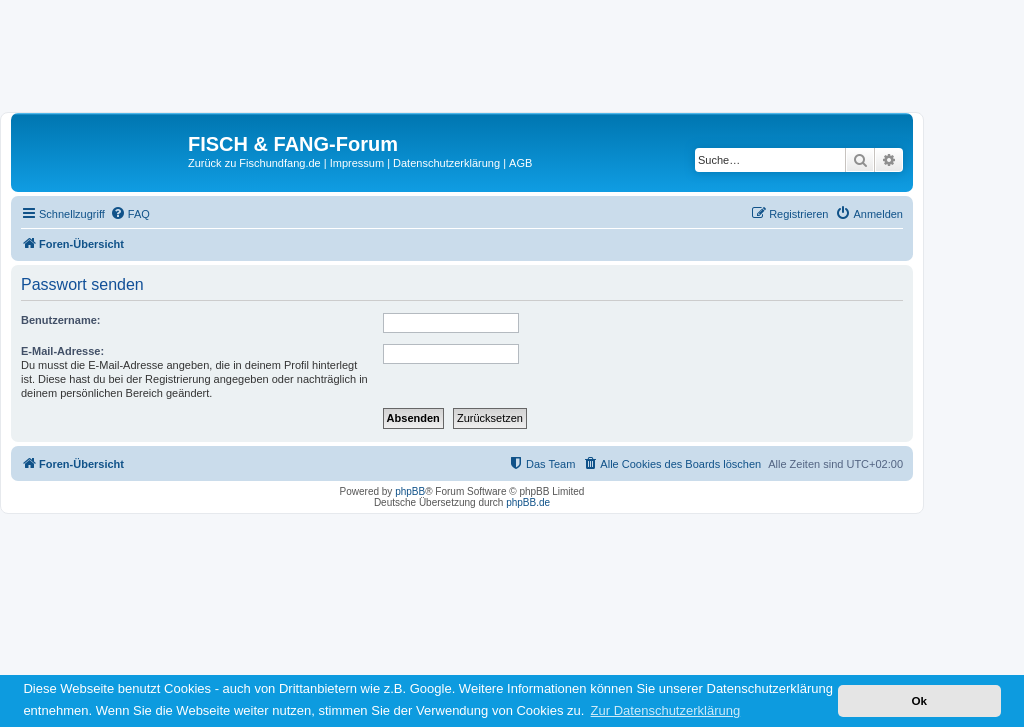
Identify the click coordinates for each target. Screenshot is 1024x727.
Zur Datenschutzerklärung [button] (666, 710)
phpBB (410, 491)
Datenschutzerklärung (446, 163)
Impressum (357, 163)
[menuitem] (130, 214)
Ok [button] (919, 700)
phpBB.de (528, 502)
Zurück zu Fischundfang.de (254, 163)
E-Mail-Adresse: (62, 351)
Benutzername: (60, 320)
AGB (520, 163)
